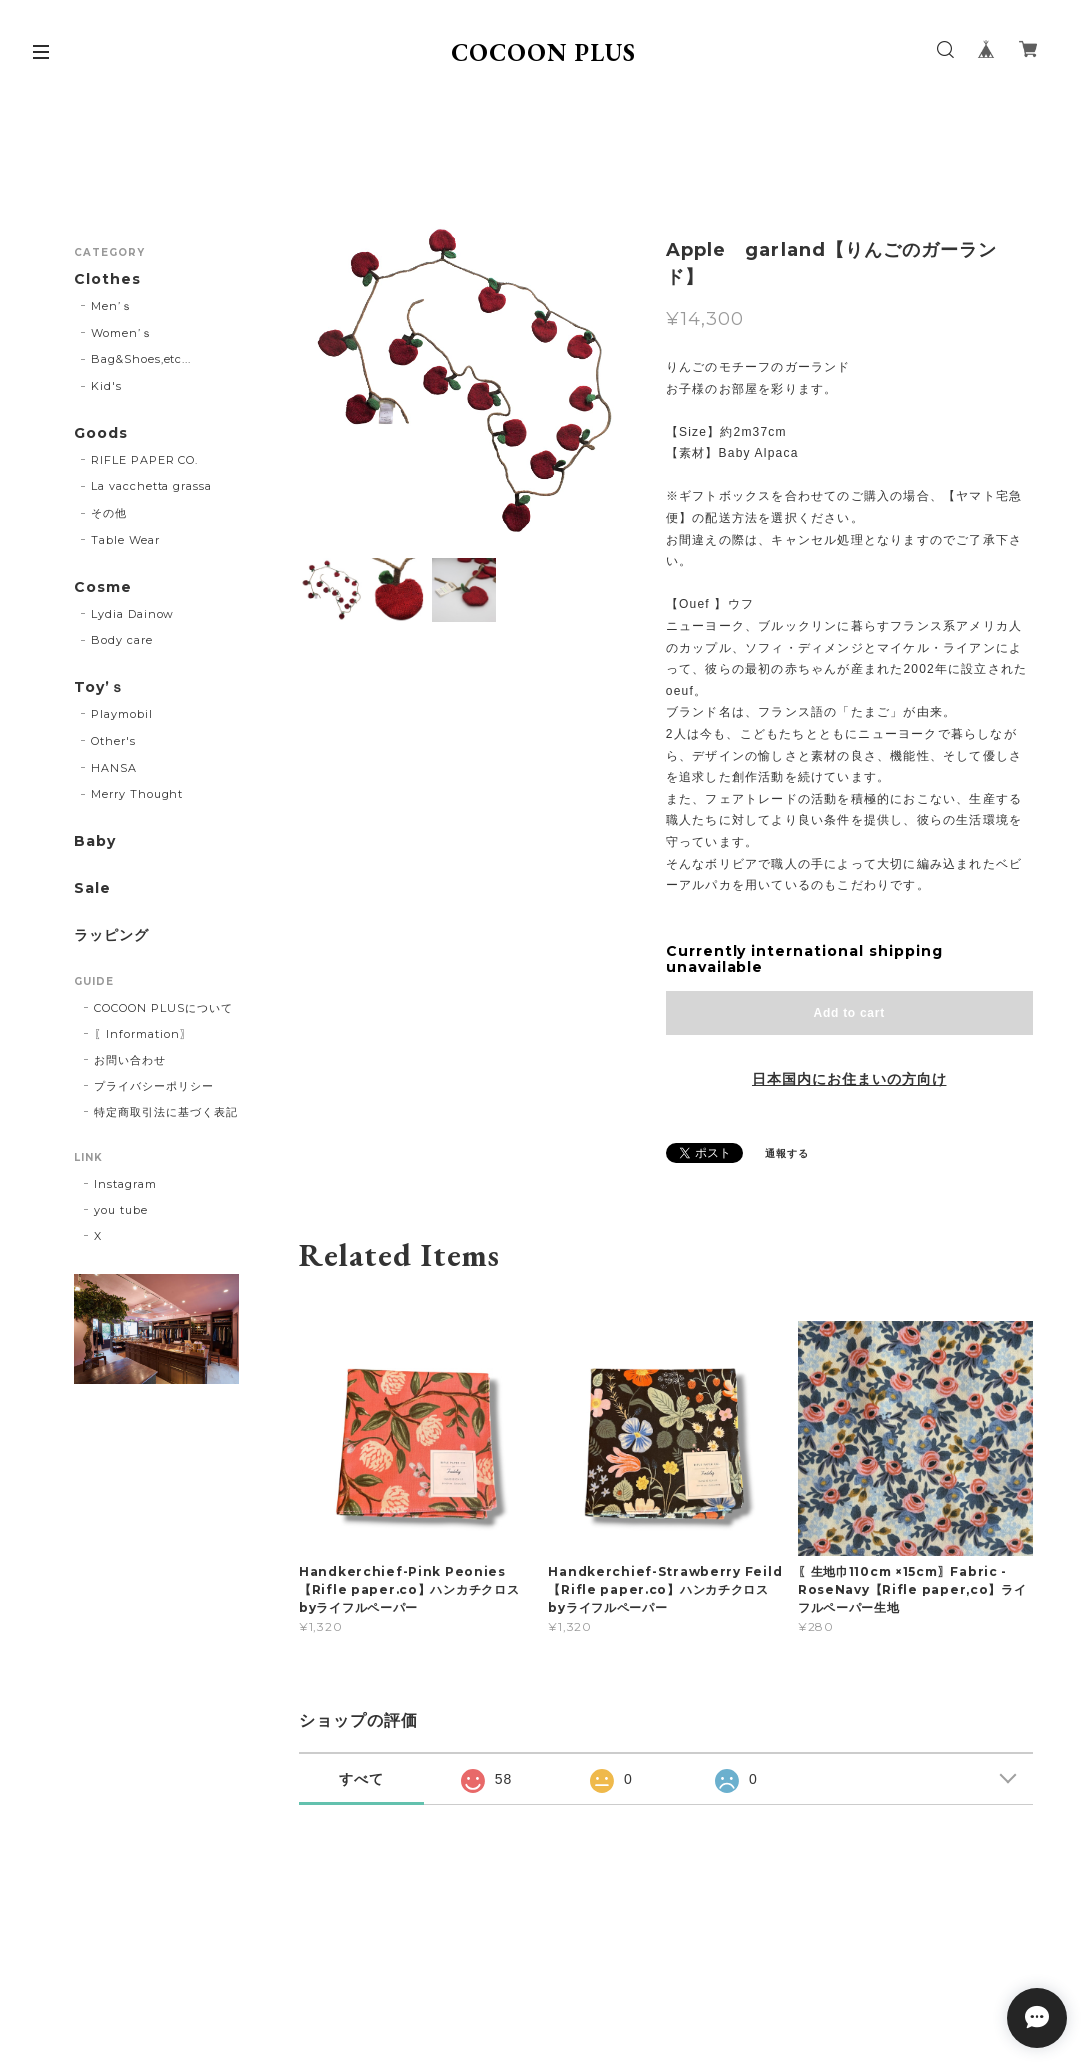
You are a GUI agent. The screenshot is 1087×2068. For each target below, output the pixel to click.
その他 (109, 513)
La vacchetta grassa (151, 486)
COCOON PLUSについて (163, 1008)
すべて (361, 1779)
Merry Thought (137, 794)
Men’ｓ (112, 306)
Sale (92, 888)
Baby (95, 841)
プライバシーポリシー (154, 1086)
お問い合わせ (130, 1060)
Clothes (107, 279)
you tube (121, 1210)
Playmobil (122, 714)
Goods (101, 433)
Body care (122, 640)
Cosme (103, 587)
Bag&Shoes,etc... (141, 359)
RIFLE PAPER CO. (144, 460)
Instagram (125, 1184)
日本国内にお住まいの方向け (849, 1079)
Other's (113, 741)
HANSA (114, 768)
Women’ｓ (122, 333)
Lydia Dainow (133, 614)
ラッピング (111, 935)
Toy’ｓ (99, 687)
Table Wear (125, 540)
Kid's (106, 386)
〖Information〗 (142, 1034)
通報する (787, 1153)
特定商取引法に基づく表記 (166, 1112)
